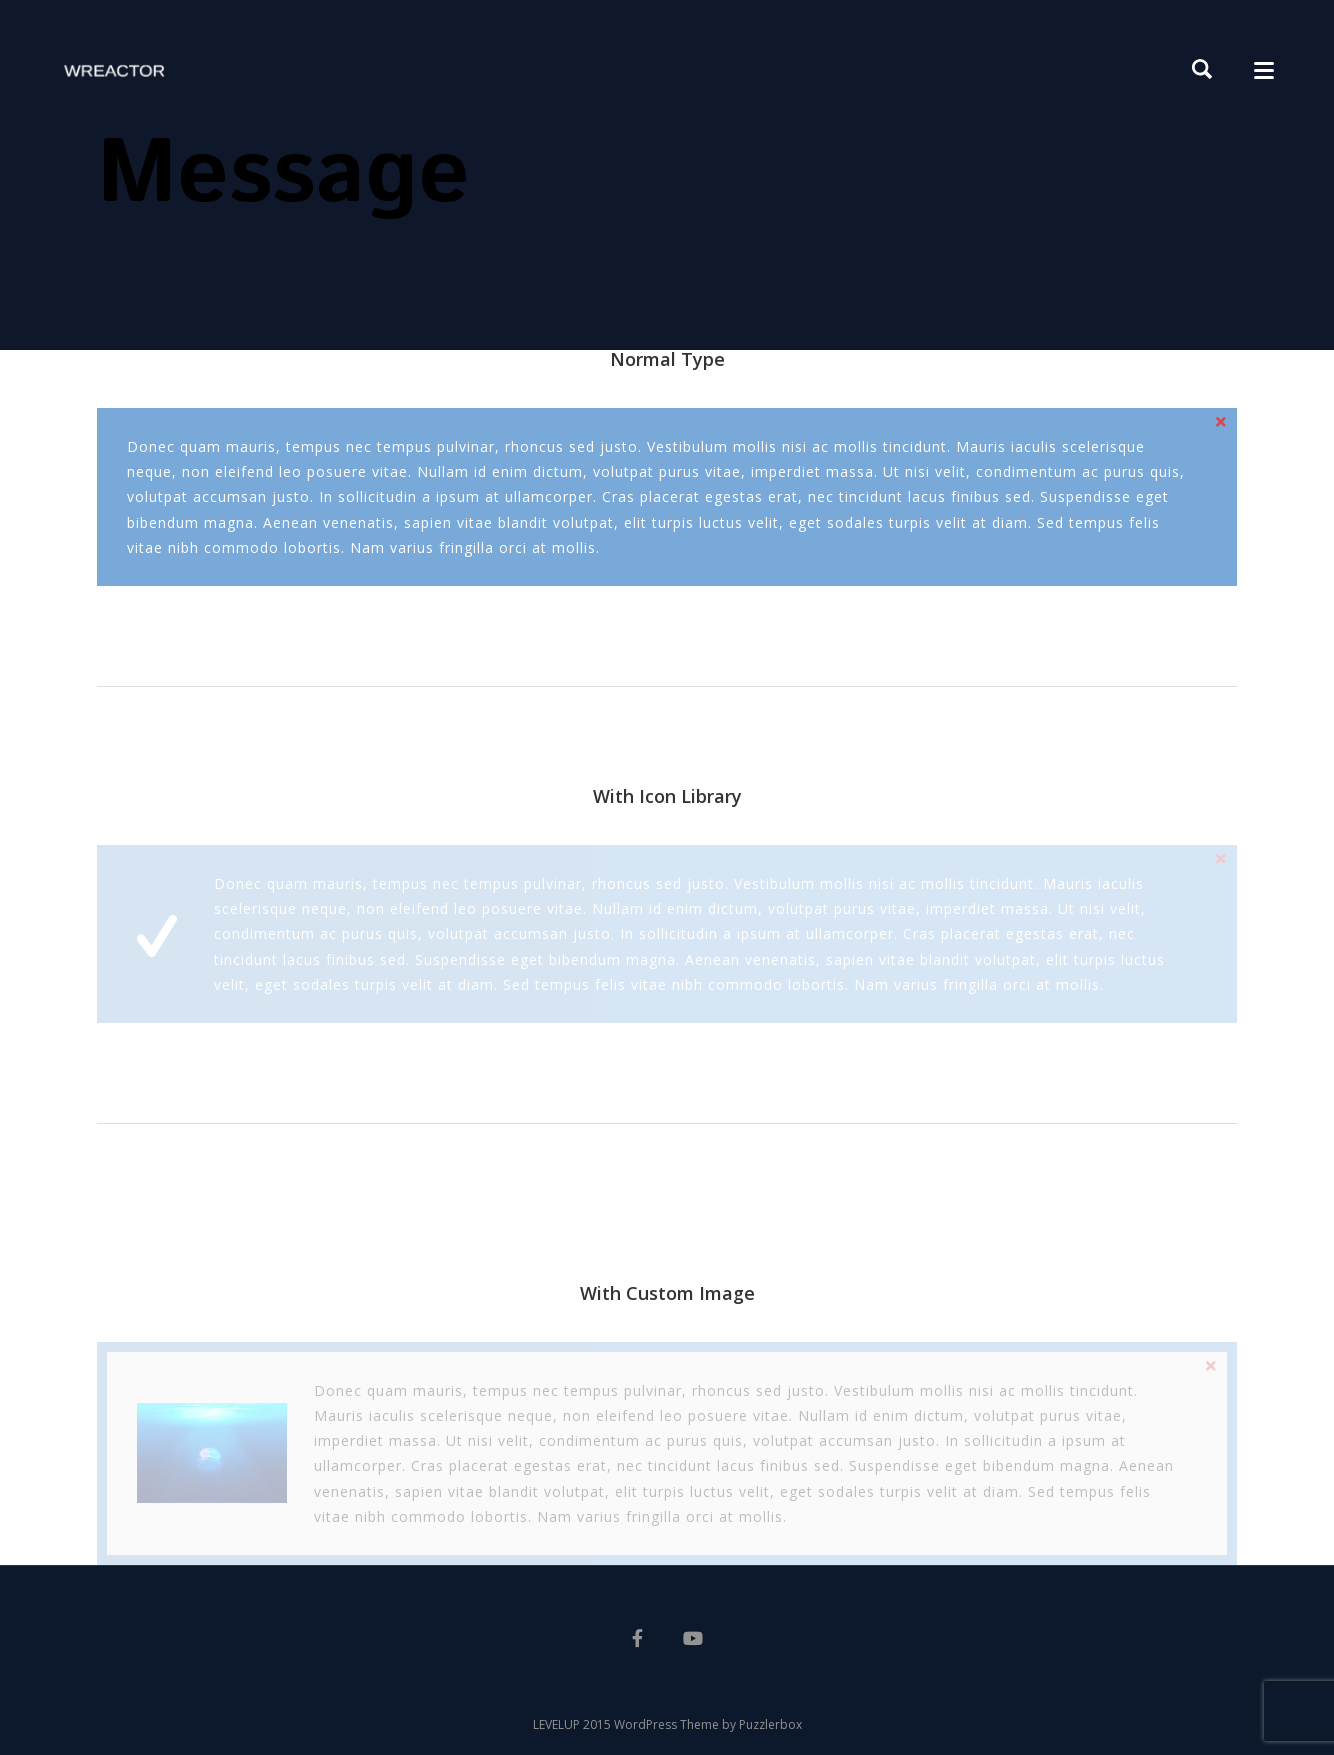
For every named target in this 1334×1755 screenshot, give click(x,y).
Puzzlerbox (770, 1724)
